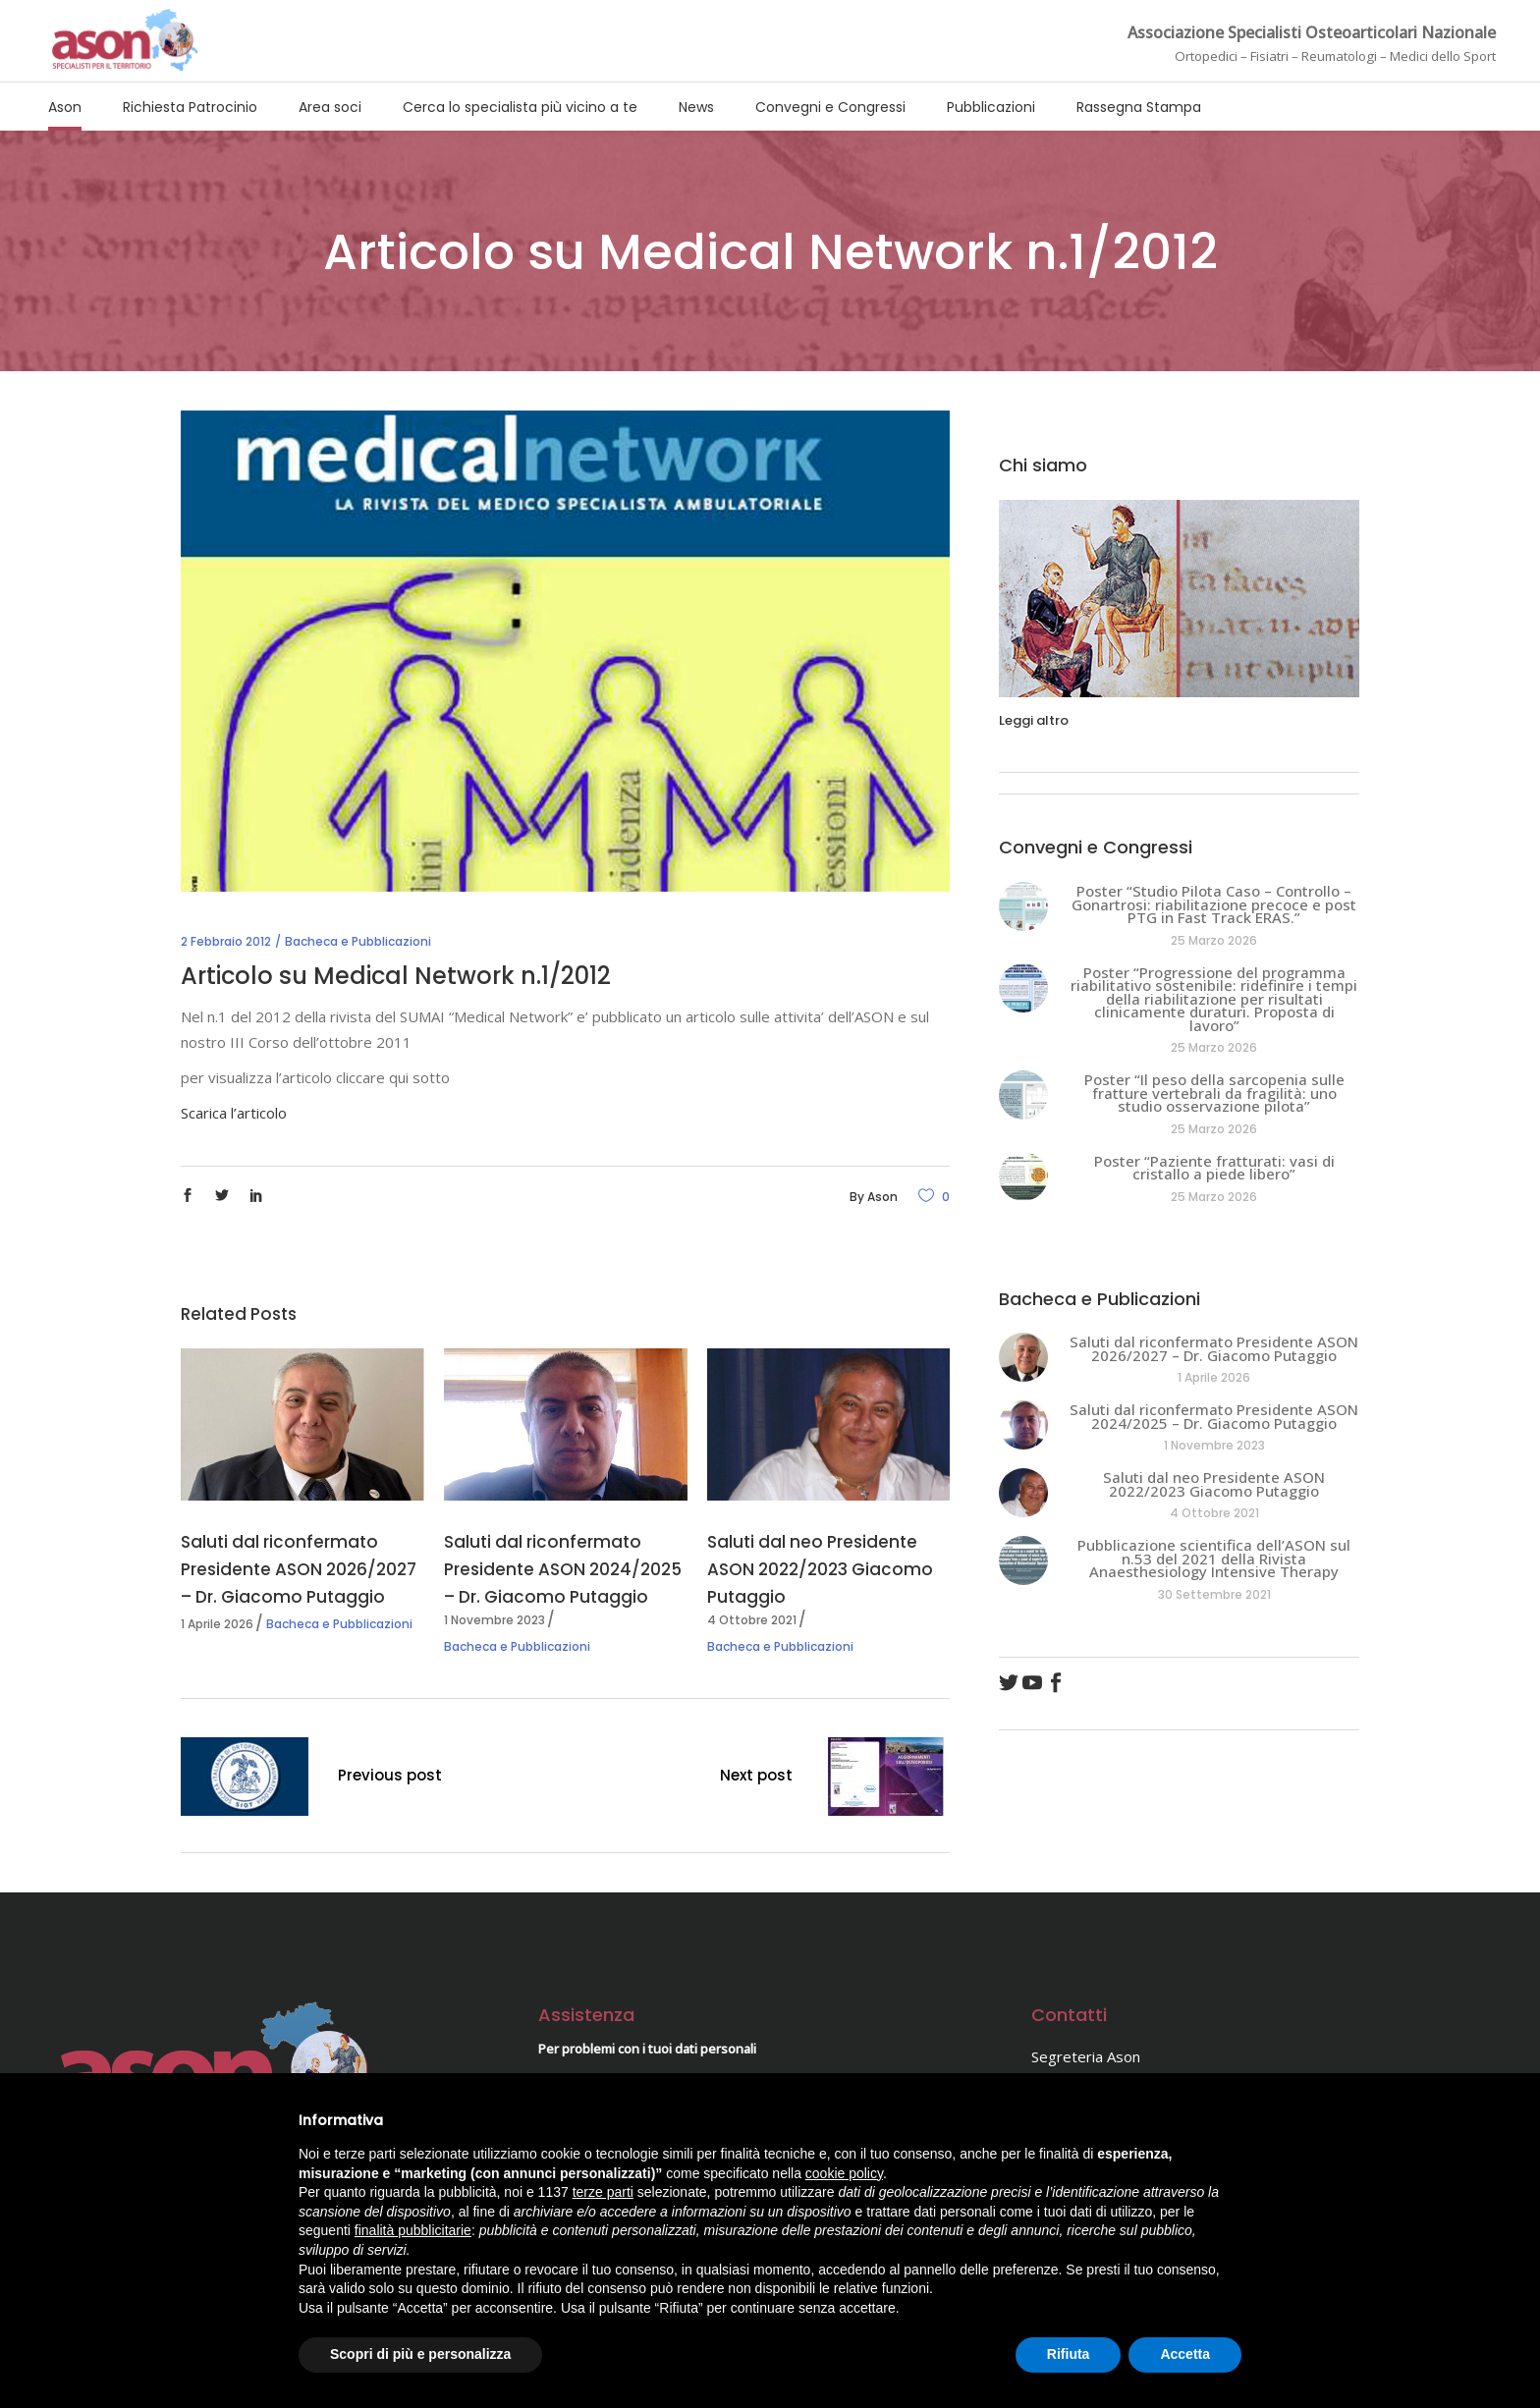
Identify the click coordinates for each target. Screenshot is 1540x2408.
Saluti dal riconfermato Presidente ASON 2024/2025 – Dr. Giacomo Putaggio (563, 1569)
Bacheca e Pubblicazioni (358, 941)
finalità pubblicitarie (413, 2230)
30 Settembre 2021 (1214, 1594)
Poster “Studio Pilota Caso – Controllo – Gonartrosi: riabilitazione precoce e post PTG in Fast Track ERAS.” (1214, 904)
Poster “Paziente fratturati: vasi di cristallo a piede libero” (1214, 1167)
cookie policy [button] (844, 2173)
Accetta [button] (1185, 2354)
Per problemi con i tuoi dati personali (647, 2048)
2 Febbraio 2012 (226, 941)
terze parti (603, 2192)
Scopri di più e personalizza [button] (420, 2354)
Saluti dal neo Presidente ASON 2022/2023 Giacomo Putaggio (820, 1569)
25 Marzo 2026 (1214, 940)
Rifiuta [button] (1068, 2354)
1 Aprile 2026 (217, 1623)
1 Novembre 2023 (494, 1620)
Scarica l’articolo (234, 1112)
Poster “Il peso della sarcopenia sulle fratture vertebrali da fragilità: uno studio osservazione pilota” (1214, 1092)
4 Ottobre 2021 (752, 1620)
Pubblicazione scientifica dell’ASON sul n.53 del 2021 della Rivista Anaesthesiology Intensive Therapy (1213, 1558)
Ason (882, 1196)
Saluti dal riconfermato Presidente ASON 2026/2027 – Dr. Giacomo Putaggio (298, 1569)
